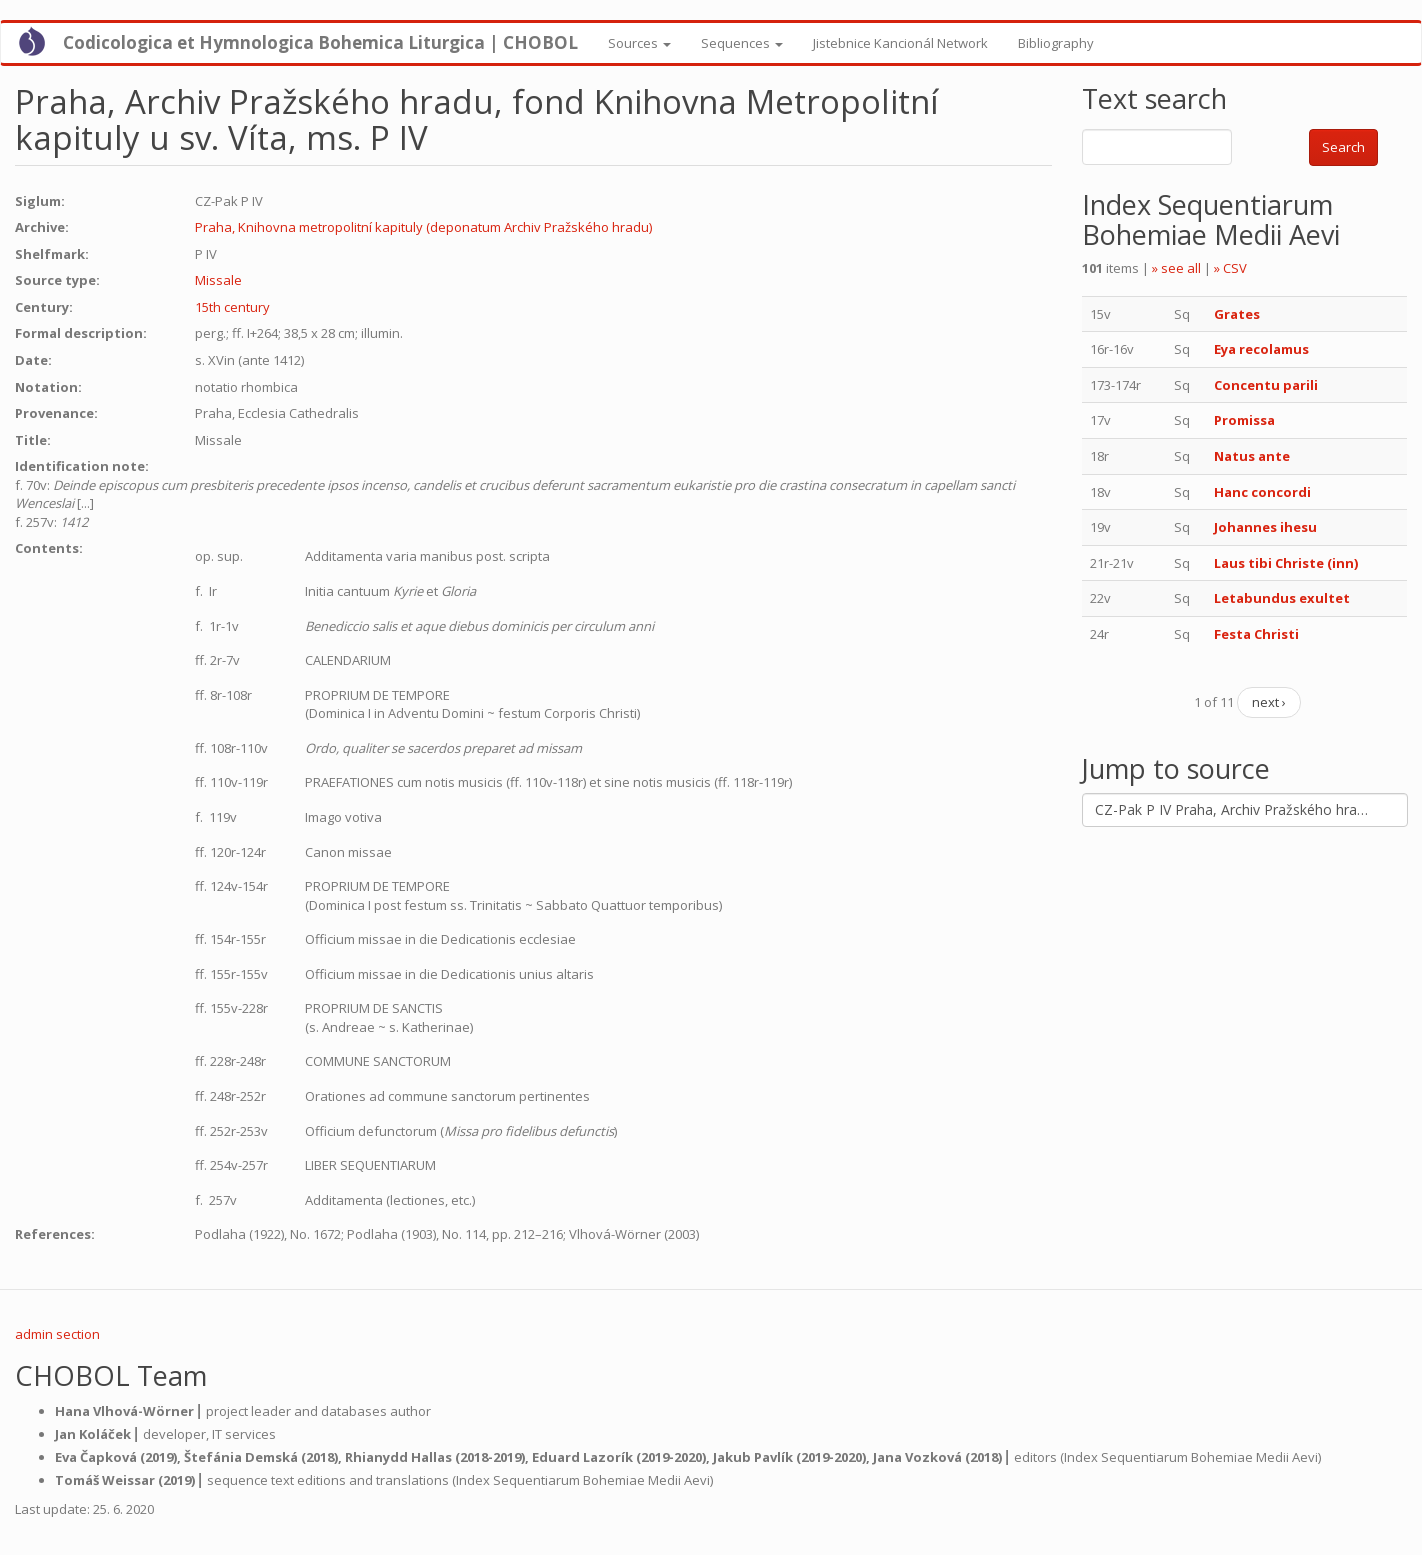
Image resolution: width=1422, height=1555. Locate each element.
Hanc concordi (1262, 492)
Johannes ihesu (1265, 527)
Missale (218, 280)
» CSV (1230, 268)
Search (1343, 147)
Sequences (742, 43)
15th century (232, 307)
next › (1269, 702)
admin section (57, 1334)
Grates (1237, 314)
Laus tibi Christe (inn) (1286, 563)
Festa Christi (1256, 634)
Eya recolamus (1261, 349)
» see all (1176, 268)
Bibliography (1056, 43)
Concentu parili (1266, 385)
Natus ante (1252, 456)
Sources (639, 43)
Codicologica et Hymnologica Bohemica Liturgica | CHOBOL (320, 42)
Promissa (1244, 420)
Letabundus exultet (1282, 598)
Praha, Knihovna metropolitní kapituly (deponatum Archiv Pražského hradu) (423, 227)
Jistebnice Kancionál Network (900, 43)
